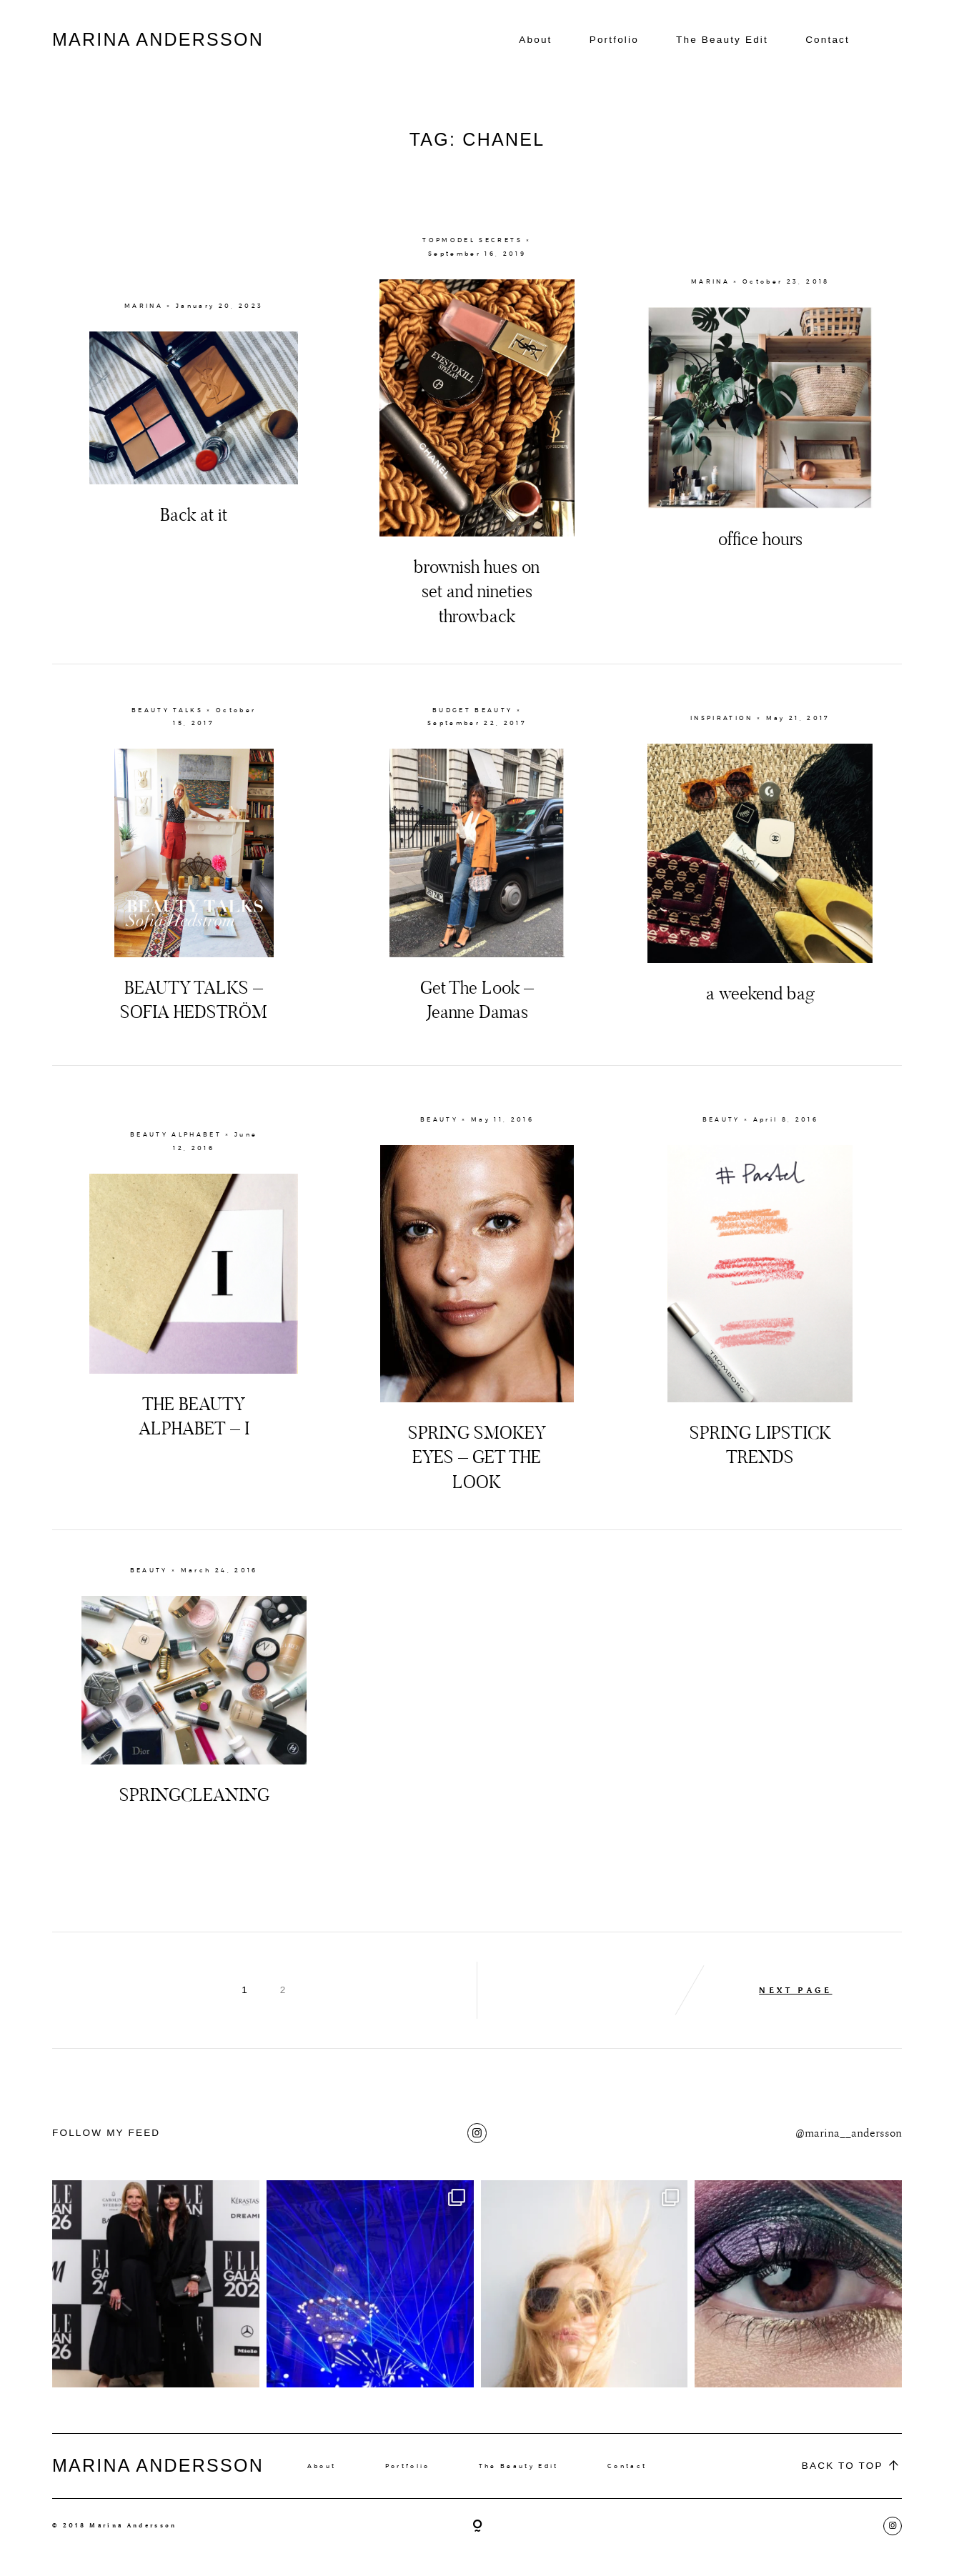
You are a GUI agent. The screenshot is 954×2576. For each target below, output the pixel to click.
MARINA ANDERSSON (158, 39)
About (535, 39)
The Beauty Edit (722, 39)
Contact (827, 39)
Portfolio (614, 39)
